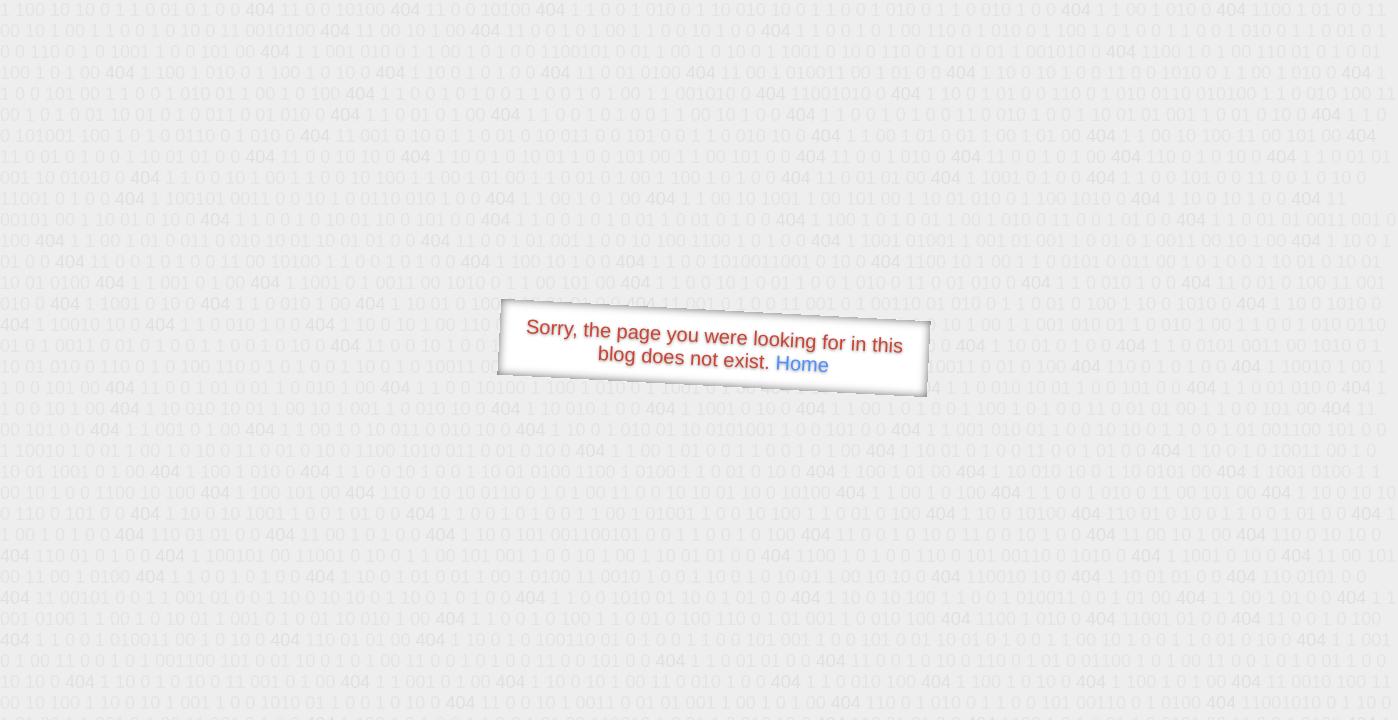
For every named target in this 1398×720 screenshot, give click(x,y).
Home (802, 363)
